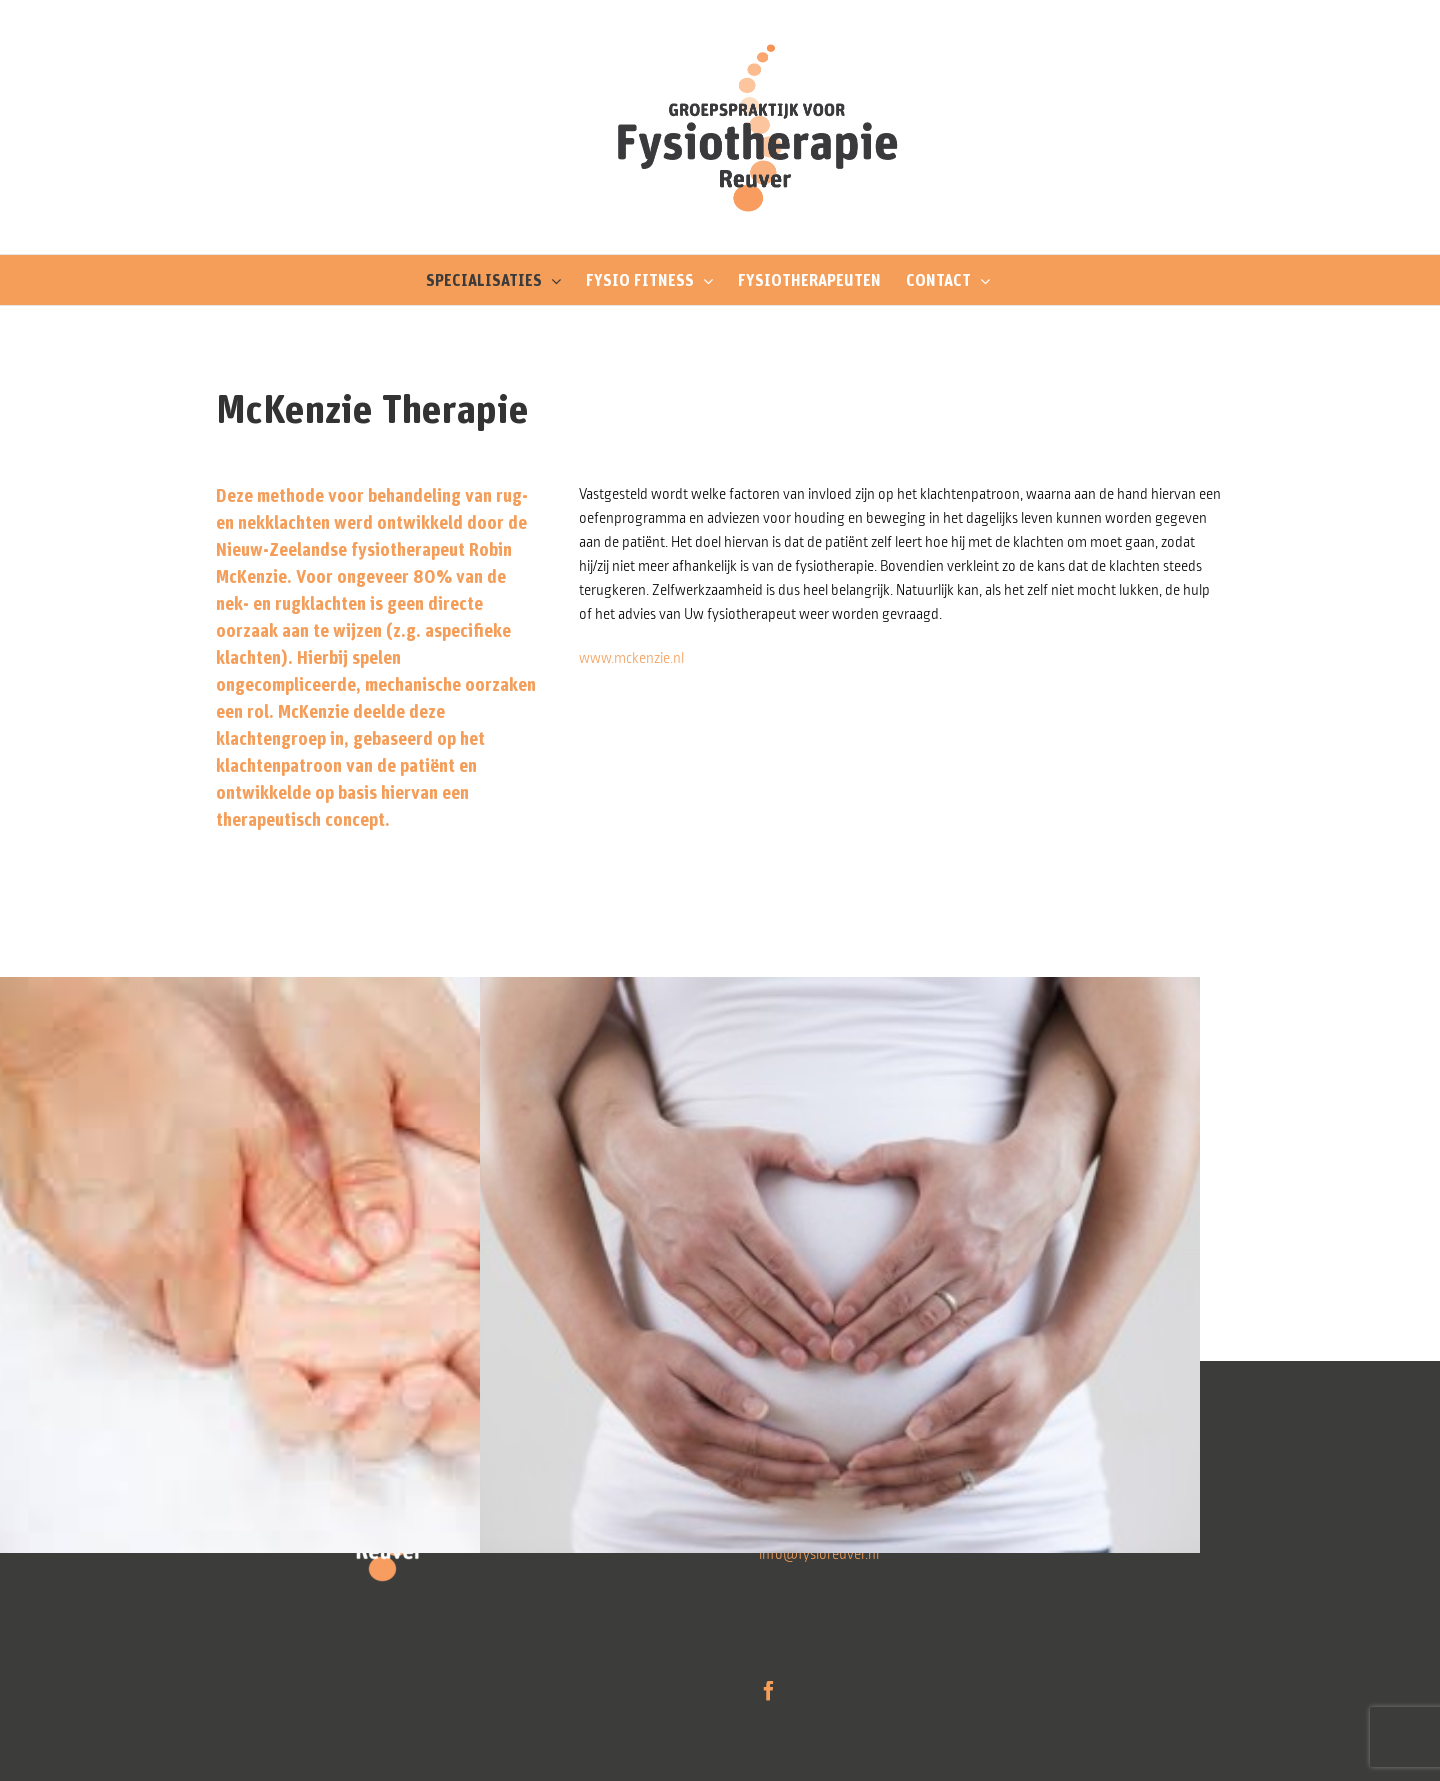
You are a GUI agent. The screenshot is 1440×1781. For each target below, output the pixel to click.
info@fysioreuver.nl (819, 1554)
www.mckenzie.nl (631, 658)
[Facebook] (769, 1691)
